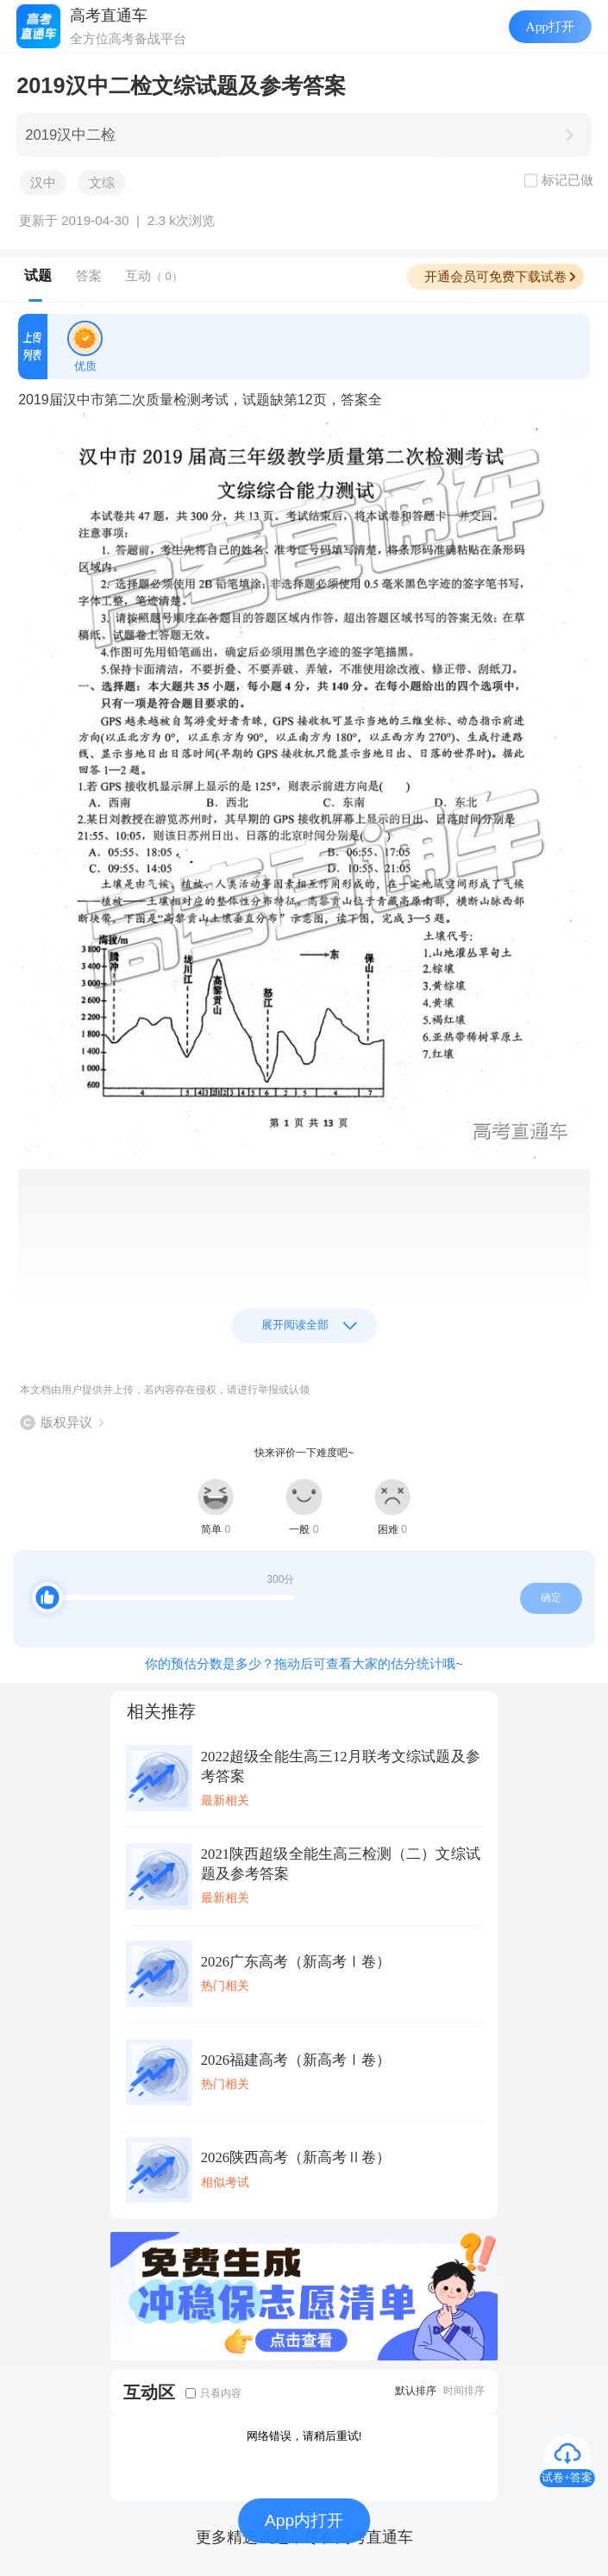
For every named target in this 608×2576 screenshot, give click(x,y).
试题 (38, 275)
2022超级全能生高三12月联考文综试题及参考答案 (340, 1766)
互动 (154, 275)
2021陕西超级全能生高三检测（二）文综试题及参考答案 (340, 1864)
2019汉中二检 (70, 135)
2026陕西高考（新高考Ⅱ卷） (296, 2157)
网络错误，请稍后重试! (304, 2435)
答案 (89, 275)
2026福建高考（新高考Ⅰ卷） (296, 2060)
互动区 (149, 2392)
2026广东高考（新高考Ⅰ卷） (296, 1962)
